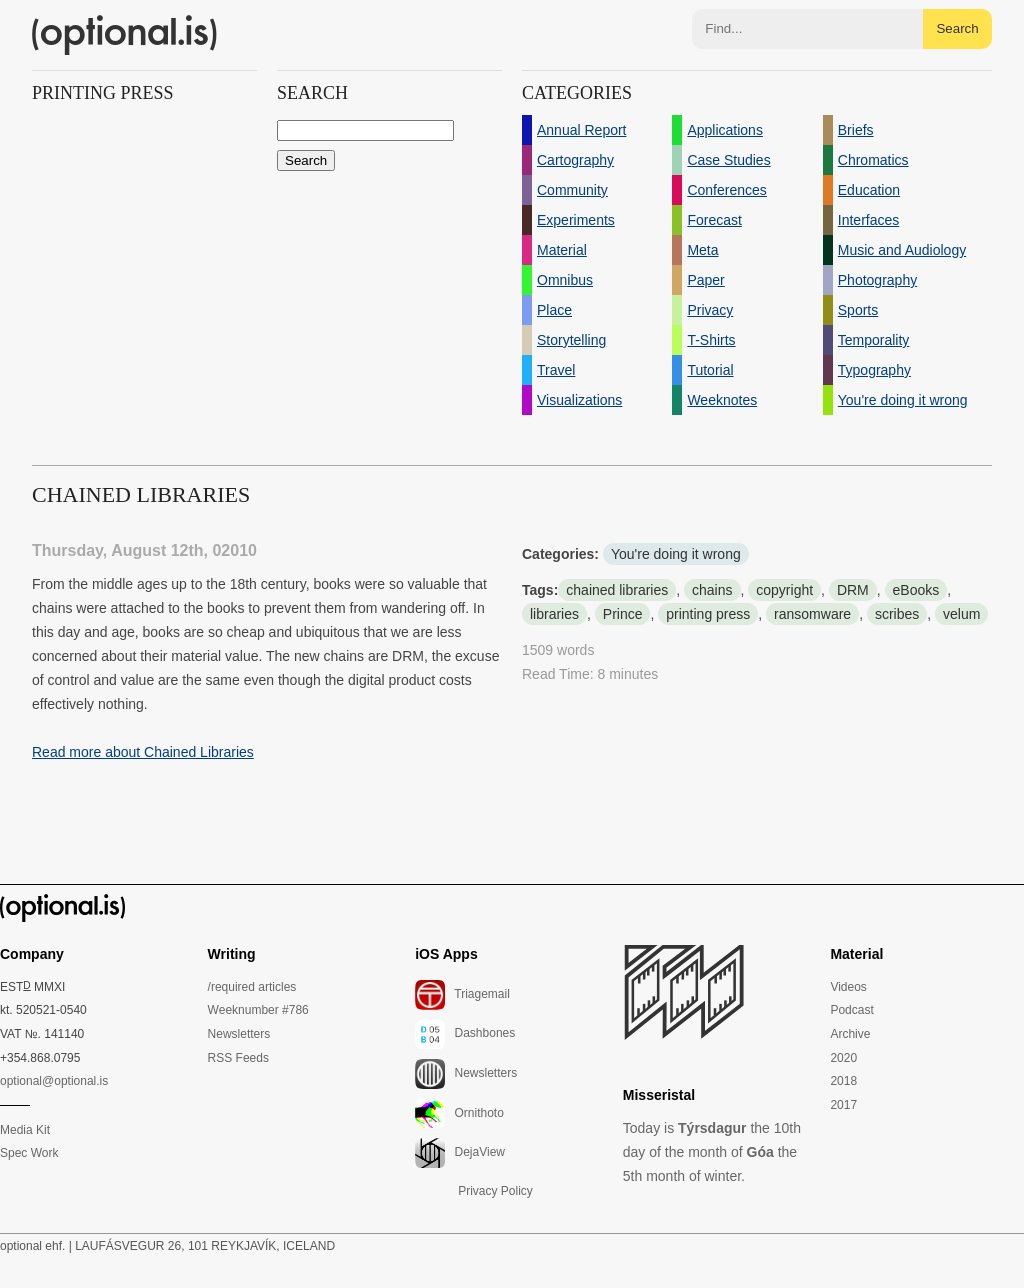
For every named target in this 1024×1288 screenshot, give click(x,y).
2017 (843, 1105)
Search (957, 28)
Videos (848, 987)
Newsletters (239, 1034)
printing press (708, 614)
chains (712, 590)
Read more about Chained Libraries (143, 752)
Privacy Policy (495, 1191)
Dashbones (465, 1034)
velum (961, 614)
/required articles (252, 987)
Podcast (851, 1010)
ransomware (812, 614)
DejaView (460, 1153)
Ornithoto (459, 1114)
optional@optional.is (54, 1081)
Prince (623, 614)
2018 (843, 1081)
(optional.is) (125, 35)
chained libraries (617, 590)
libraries (554, 614)
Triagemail (462, 995)
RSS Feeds (238, 1058)
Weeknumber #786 (258, 1010)
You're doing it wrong (676, 554)
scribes (897, 614)
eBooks (916, 590)
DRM (853, 590)
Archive (850, 1034)
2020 (843, 1058)
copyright (784, 590)
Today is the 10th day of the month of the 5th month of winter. (712, 1152)
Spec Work (29, 1153)
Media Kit (25, 1130)
